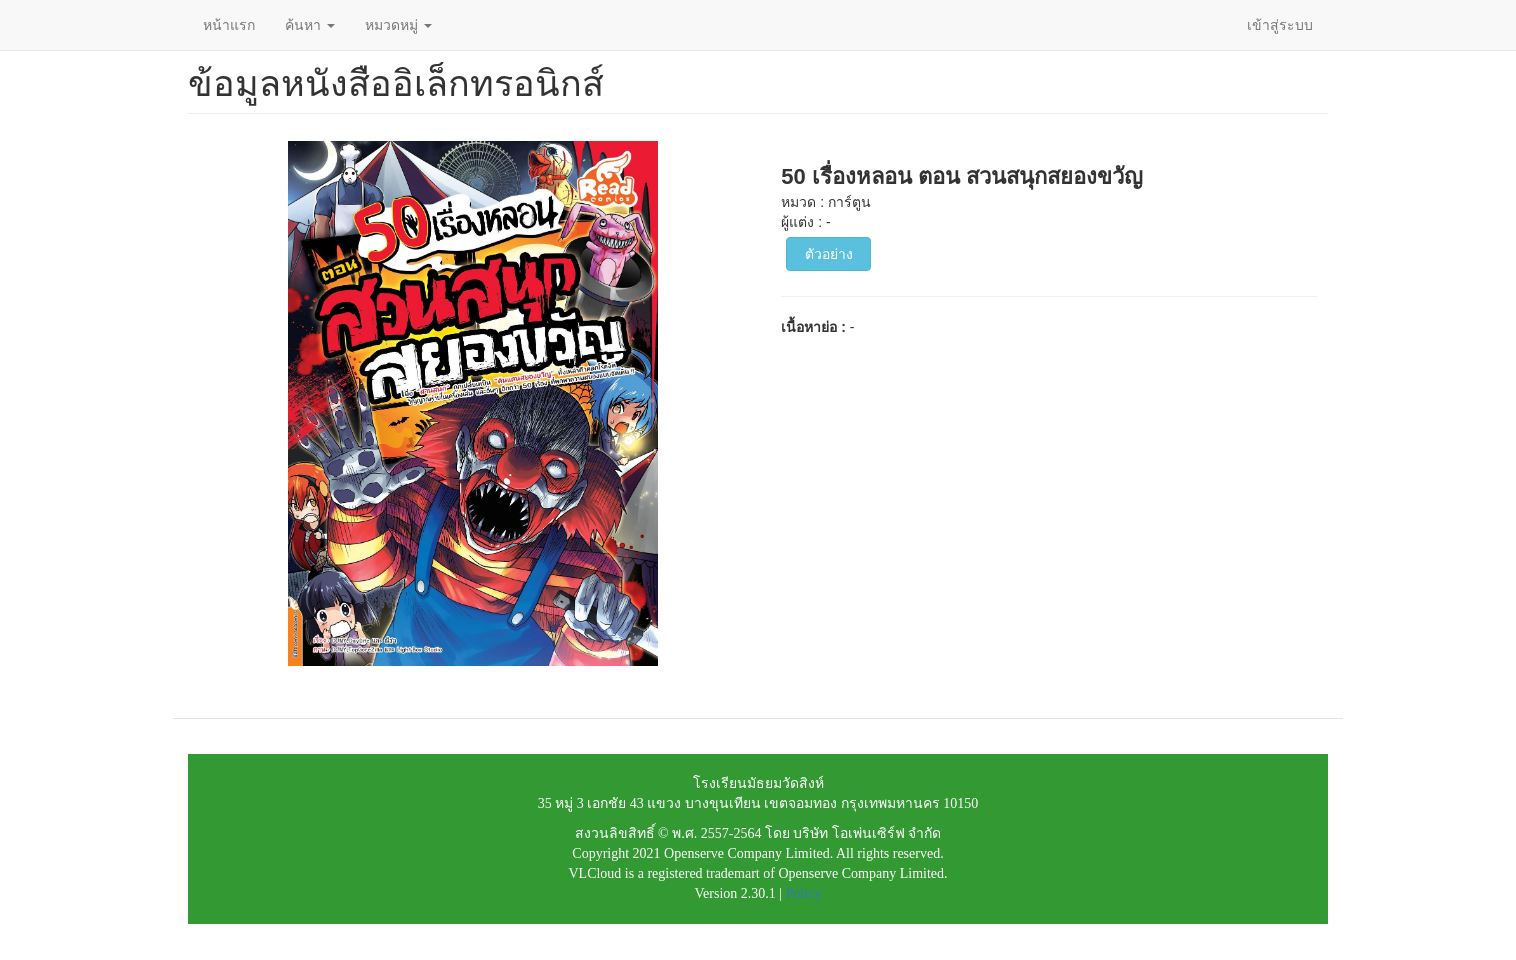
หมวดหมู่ (398, 25)
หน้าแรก (229, 25)
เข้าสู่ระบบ (1280, 25)
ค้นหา (310, 25)
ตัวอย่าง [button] (829, 254)
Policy (804, 893)
